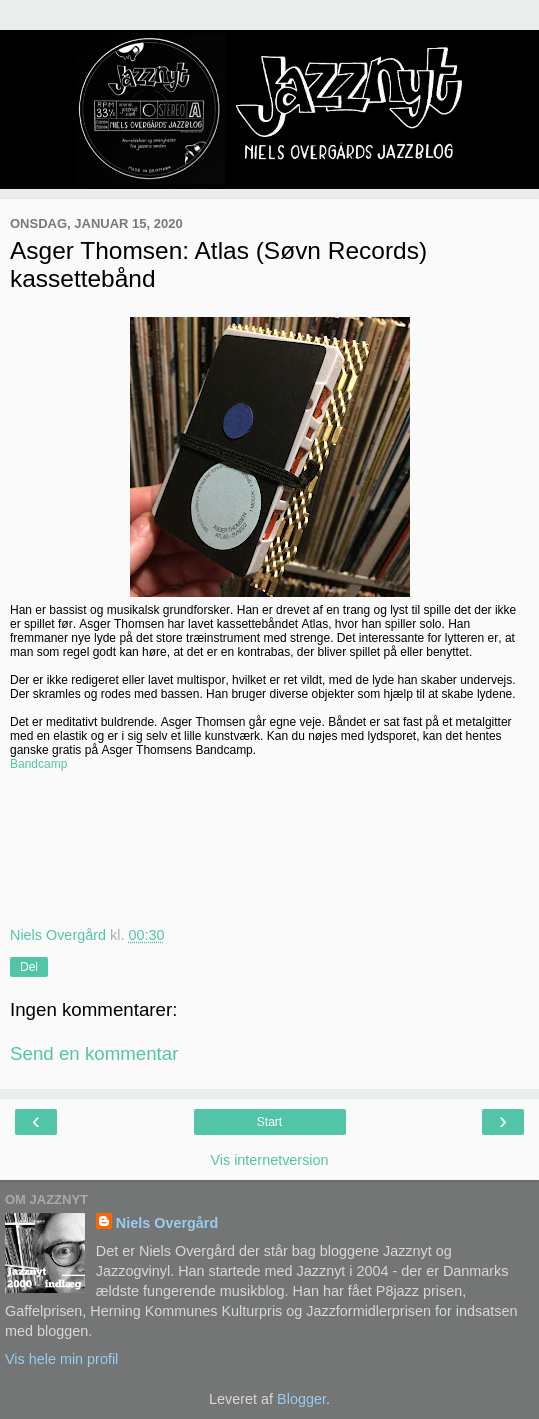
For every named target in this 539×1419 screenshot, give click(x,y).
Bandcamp (38, 764)
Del (29, 967)
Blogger (301, 1399)
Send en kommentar (94, 1053)
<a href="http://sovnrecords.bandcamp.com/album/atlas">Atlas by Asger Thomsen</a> (269, 851)
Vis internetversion (269, 1160)
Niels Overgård (167, 1223)
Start (269, 1122)
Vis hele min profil (61, 1359)
